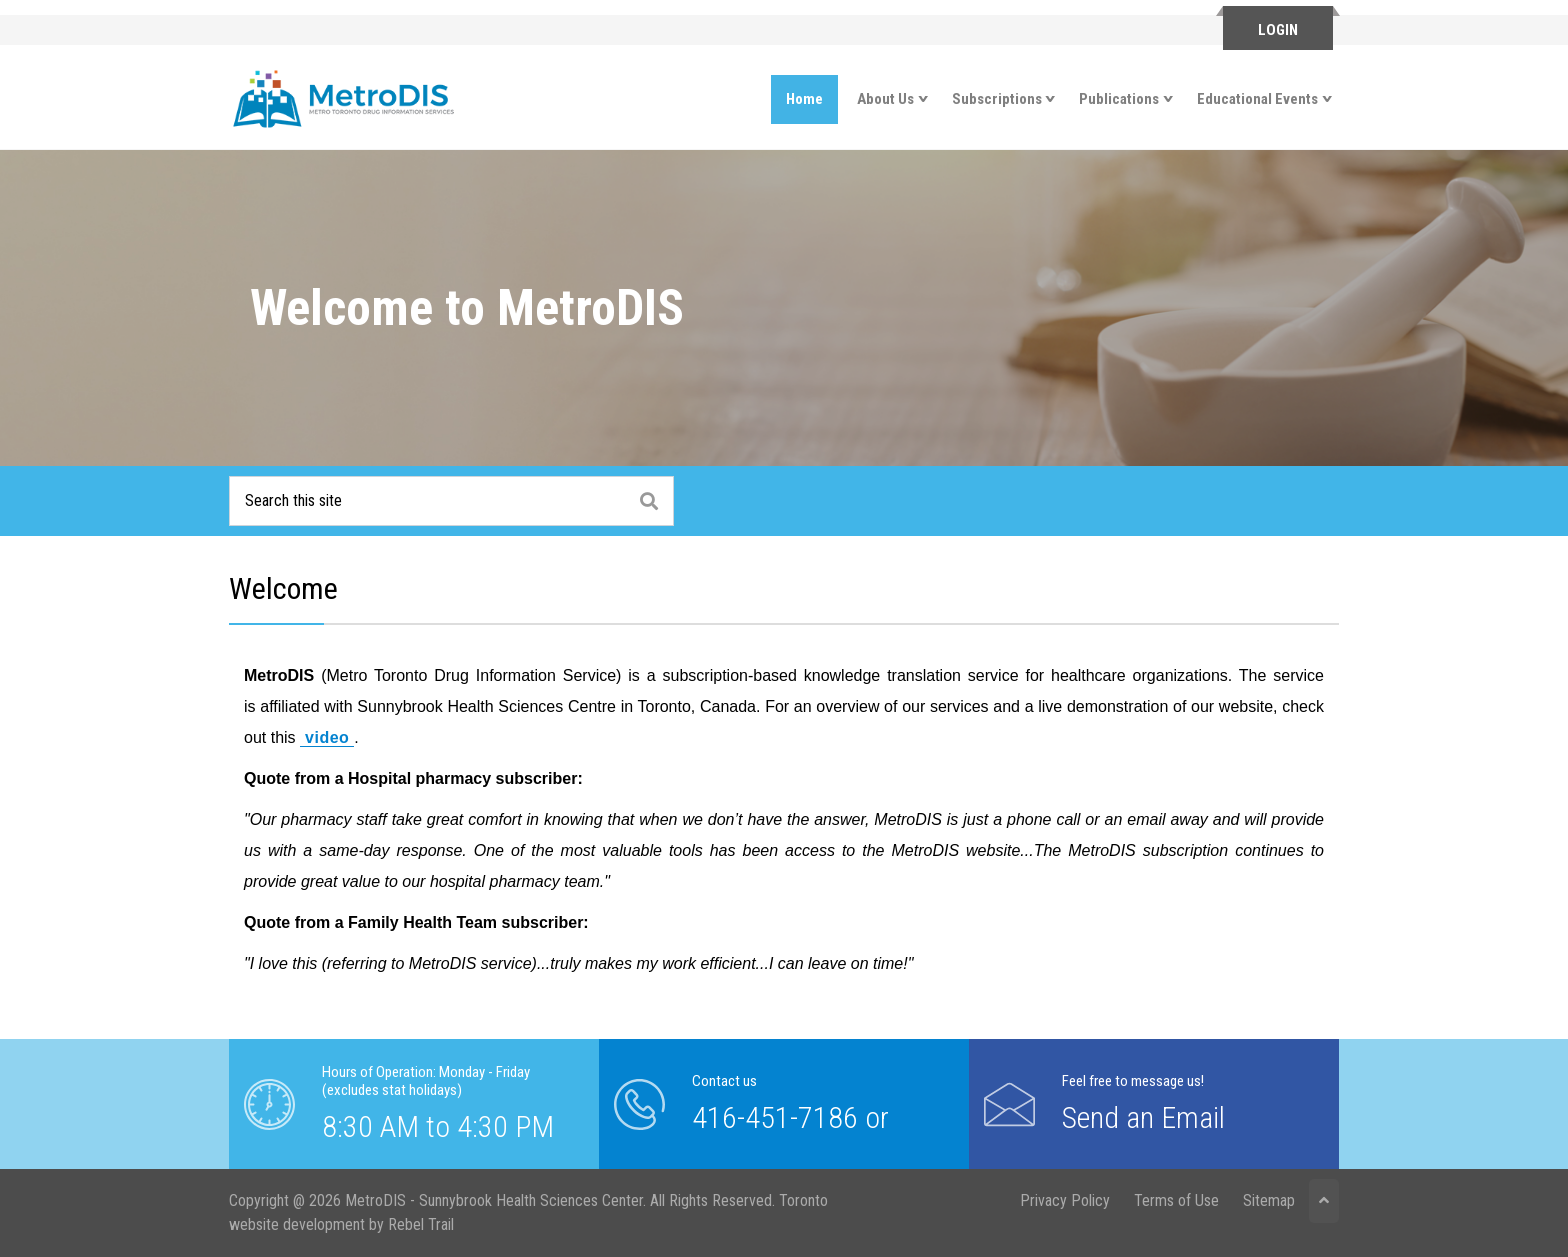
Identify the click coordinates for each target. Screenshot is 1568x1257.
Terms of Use (1176, 1200)
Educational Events (1257, 99)
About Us (885, 99)
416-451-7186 (775, 1117)
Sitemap (1269, 1200)
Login (1278, 30)
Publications (1119, 99)
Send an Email (1143, 1117)
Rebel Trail (421, 1224)
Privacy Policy (1065, 1200)
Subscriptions (997, 99)
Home (804, 99)
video (327, 737)
